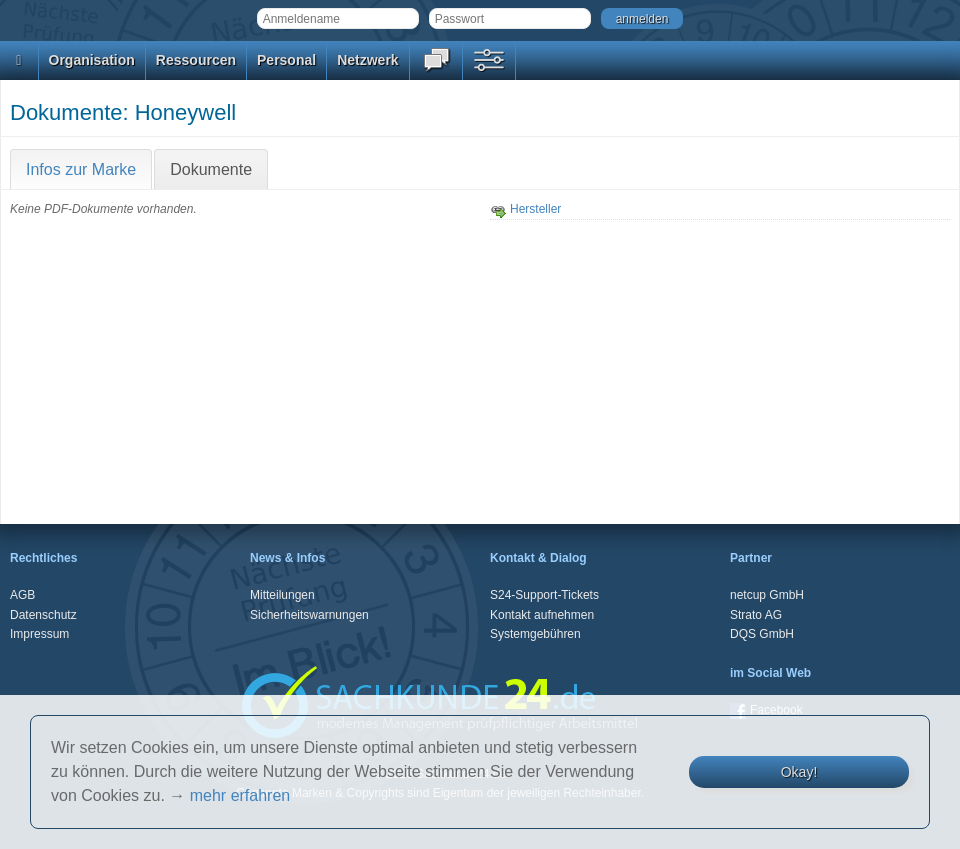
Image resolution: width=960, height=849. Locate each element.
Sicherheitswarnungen (309, 615)
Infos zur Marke (81, 169)
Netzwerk (367, 60)
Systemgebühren (535, 634)
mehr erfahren (240, 795)
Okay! (799, 772)
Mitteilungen (282, 595)
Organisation (92, 60)
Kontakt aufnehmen (542, 615)
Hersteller (525, 209)
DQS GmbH (762, 634)
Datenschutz (43, 615)
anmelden (642, 19)
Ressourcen (196, 60)
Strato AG (756, 615)
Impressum (39, 634)
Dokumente (211, 169)
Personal (286, 60)
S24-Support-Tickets (544, 595)
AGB (22, 595)
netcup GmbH (767, 595)
